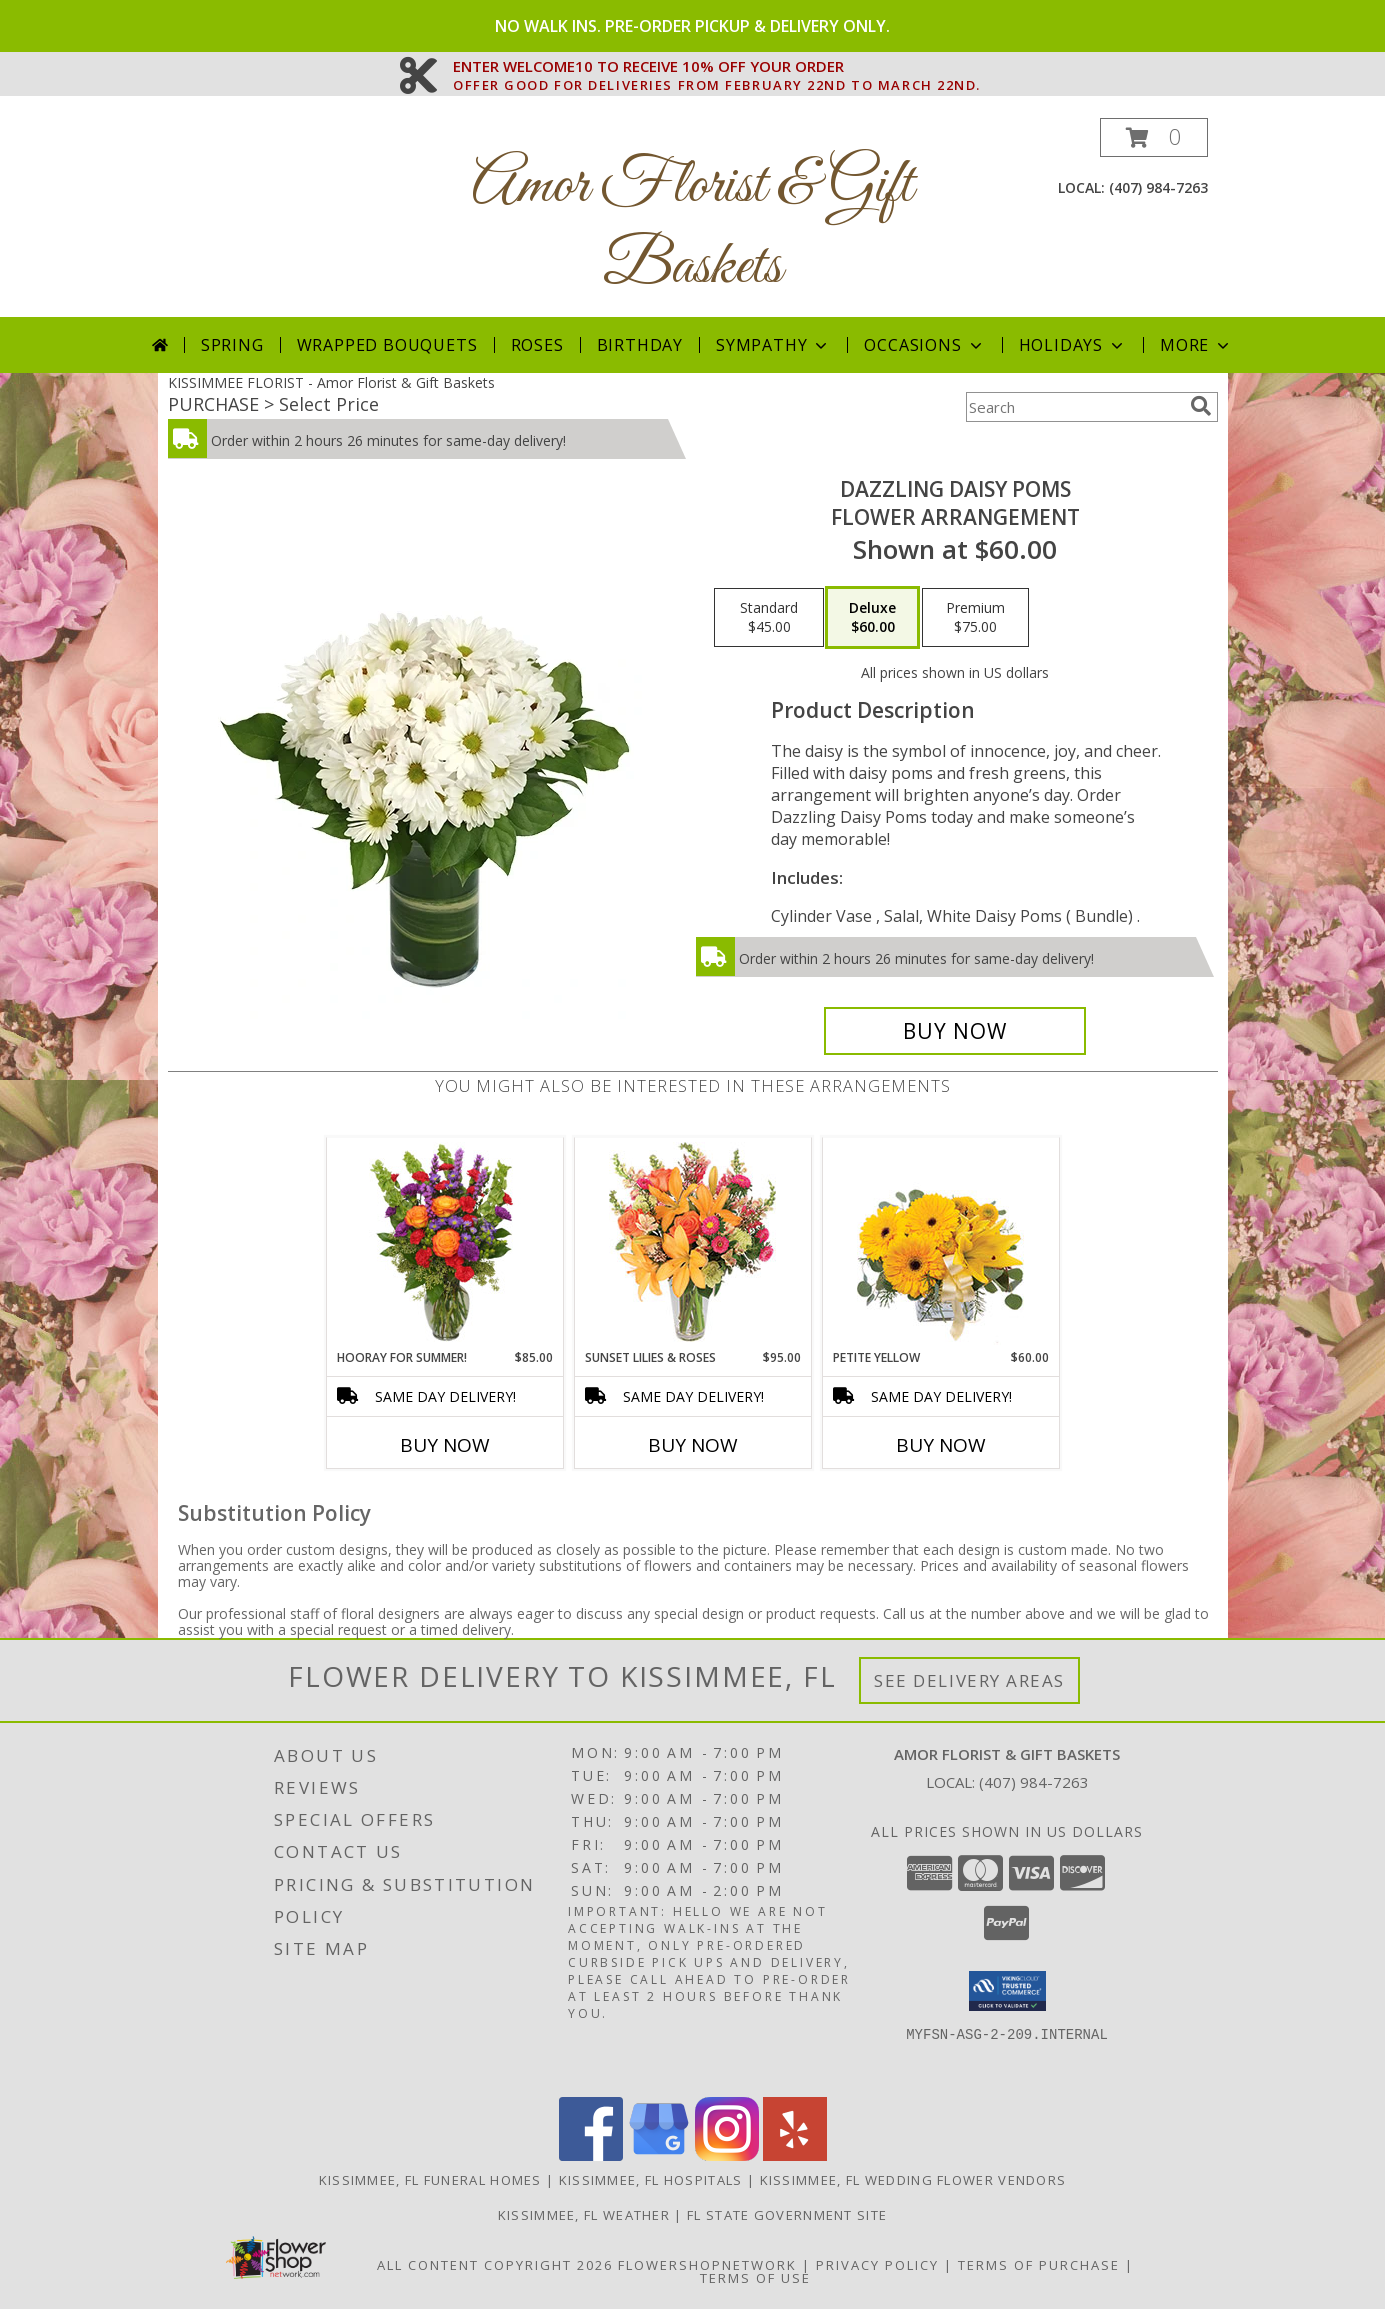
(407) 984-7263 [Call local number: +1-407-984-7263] (1158, 187)
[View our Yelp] (795, 2155)
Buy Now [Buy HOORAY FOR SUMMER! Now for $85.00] (445, 1445)
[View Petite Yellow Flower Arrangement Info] (940, 1243)
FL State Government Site (787, 2215)
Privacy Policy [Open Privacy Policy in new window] (877, 2265)
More (1196, 345)
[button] (1154, 137)
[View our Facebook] (591, 2155)
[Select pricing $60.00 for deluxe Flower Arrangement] (872, 618)
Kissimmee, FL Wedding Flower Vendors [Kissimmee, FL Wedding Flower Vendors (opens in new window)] (913, 2180)
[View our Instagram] (727, 2155)
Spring (232, 345)
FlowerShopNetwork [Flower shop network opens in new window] (707, 2265)
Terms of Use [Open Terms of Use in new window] (755, 2278)
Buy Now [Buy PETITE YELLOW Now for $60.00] (941, 1445)
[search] (1201, 406)
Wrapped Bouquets (387, 345)
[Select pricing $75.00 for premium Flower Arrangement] (975, 618)
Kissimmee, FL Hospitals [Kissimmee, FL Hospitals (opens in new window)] (651, 2180)
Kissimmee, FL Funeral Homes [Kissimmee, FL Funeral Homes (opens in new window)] (430, 2180)
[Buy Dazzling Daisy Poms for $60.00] (955, 1031)
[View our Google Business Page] (659, 2155)
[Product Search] (1074, 407)
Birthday (640, 345)
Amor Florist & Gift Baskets (692, 227)
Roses (537, 345)
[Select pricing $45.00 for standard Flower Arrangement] (769, 618)
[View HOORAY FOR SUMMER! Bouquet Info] (444, 1243)
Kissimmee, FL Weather (584, 2215)
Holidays (1073, 345)
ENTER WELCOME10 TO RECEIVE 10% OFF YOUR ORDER (717, 67)
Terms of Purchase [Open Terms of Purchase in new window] (1039, 2265)
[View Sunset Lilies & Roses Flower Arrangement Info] (692, 1243)
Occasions (924, 345)
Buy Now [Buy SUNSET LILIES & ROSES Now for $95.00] (693, 1445)
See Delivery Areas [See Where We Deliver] (969, 1680)
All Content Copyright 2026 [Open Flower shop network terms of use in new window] (495, 2265)
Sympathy (773, 345)
